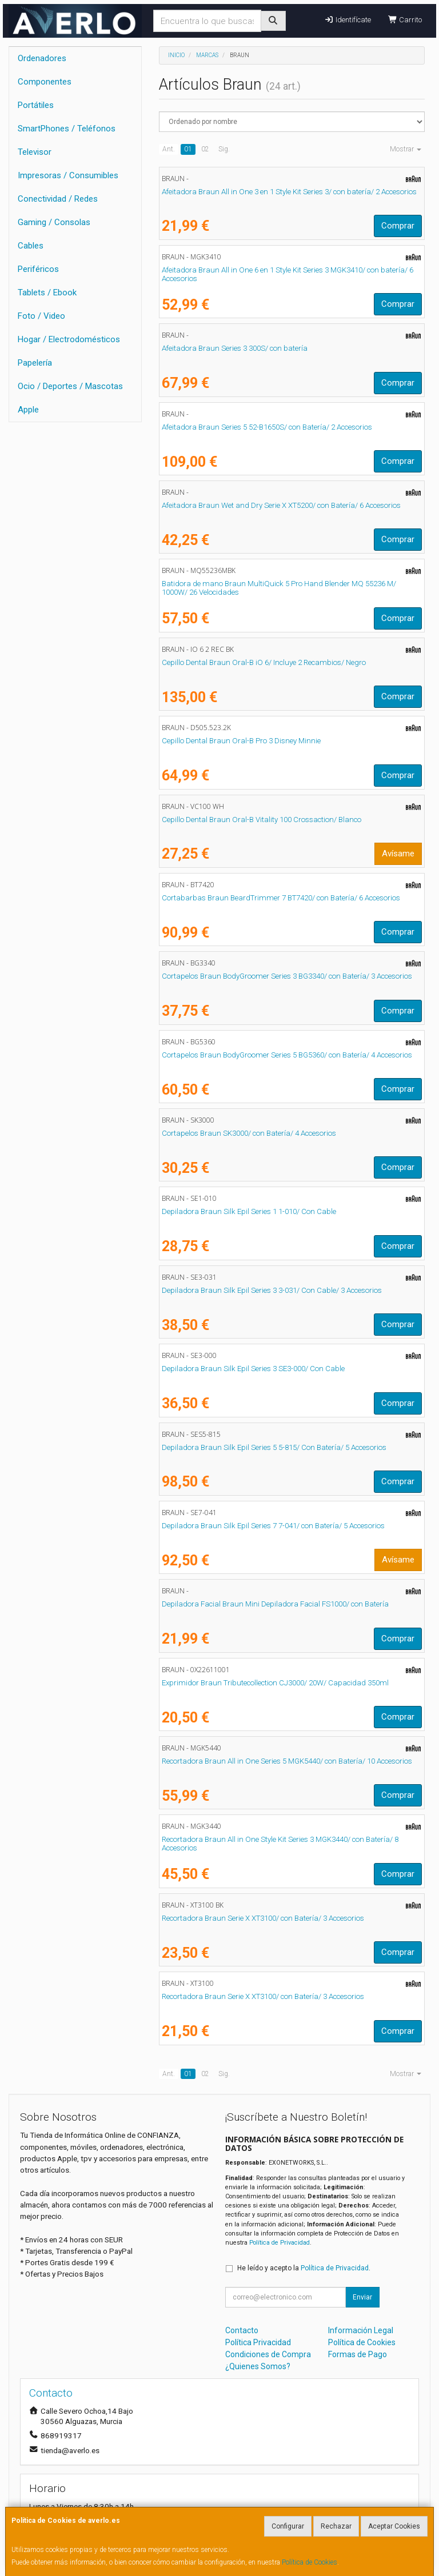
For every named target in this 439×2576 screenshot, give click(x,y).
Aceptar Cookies (394, 2526)
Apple (28, 409)
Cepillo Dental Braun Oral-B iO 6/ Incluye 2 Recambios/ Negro (264, 662)
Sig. (224, 149)
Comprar (397, 226)
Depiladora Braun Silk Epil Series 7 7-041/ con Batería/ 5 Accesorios (273, 1525)
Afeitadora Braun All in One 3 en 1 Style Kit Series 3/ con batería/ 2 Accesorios (289, 191)
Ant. (168, 149)
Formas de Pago (357, 2354)
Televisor (34, 152)
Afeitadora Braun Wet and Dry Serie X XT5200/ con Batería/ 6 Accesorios (281, 505)
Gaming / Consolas (54, 222)
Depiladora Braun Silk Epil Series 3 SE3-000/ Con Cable (253, 1368)
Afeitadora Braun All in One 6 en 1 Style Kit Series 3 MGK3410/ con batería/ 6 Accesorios (287, 274)
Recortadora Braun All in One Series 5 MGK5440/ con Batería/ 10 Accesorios (287, 1761)
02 (205, 149)
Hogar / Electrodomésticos (69, 339)
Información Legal (360, 2330)
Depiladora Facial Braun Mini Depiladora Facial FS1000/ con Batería (275, 1604)
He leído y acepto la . (303, 2268)
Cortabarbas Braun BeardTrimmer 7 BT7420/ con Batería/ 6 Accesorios (281, 898)
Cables (30, 246)
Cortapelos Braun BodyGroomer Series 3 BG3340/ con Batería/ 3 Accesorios (287, 976)
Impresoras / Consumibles (68, 175)
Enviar (362, 2297)
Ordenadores (42, 58)
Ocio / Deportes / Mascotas (70, 386)
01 (188, 149)
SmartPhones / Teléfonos (66, 128)
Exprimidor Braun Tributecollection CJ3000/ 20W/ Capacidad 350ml (275, 1682)
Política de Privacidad (279, 2242)
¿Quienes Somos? (257, 2366)
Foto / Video (41, 316)
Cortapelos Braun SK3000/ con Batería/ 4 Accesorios (249, 1133)
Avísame (398, 853)
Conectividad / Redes (58, 199)
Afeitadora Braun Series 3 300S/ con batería (235, 348)
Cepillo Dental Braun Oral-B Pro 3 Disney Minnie (241, 740)
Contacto (241, 2330)
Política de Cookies (309, 2562)
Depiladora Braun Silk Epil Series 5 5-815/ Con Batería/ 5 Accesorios (274, 1447)
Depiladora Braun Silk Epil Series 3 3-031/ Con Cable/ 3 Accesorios (272, 1290)
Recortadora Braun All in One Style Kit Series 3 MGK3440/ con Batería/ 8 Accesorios (280, 1843)
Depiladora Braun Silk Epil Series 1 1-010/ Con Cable (249, 1211)
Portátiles (36, 105)
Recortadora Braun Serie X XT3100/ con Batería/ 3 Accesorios (263, 1918)
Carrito (405, 19)
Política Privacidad (258, 2342)
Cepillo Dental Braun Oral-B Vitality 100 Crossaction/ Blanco (261, 819)
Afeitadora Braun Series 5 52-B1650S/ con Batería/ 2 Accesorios (267, 427)
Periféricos (38, 269)
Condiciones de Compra (268, 2354)
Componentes (44, 82)
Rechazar (336, 2526)
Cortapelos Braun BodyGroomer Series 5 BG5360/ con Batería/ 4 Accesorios (287, 1055)
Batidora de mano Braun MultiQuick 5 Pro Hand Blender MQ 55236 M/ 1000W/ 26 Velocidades (279, 587)
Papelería (35, 363)
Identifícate (347, 19)
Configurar (288, 2526)
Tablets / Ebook (47, 292)
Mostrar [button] (405, 149)
